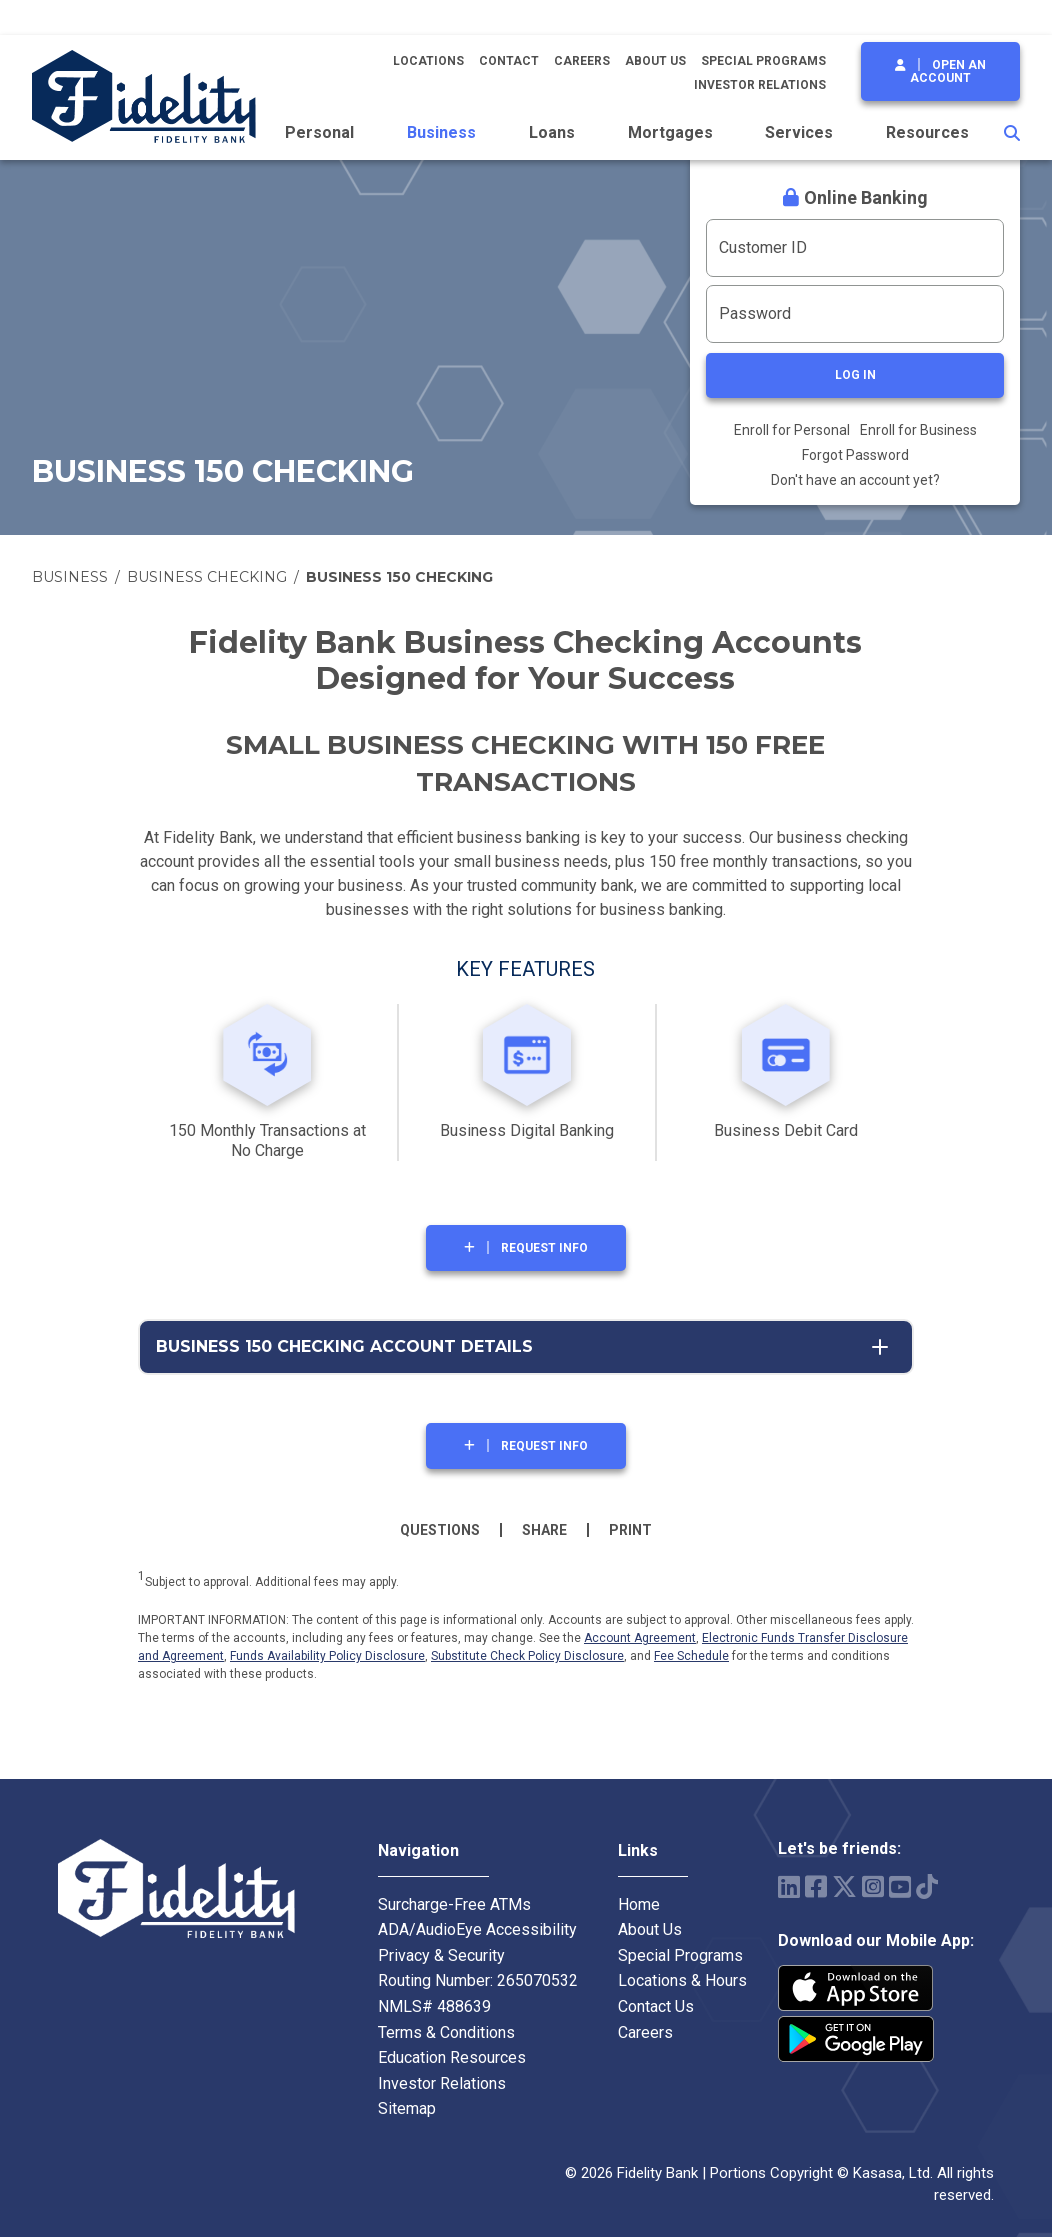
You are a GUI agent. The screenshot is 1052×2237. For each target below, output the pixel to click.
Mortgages (670, 132)
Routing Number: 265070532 (478, 1980)
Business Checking (207, 577)
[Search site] (1012, 133)
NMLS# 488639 (434, 2006)
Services (799, 132)
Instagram (873, 1886)
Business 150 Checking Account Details (344, 1346)
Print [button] (630, 1530)
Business (441, 132)
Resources (927, 132)
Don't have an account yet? (855, 480)
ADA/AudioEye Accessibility (477, 1929)
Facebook (816, 1886)
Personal (319, 132)
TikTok (927, 1886)
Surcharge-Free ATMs (454, 1904)
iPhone (856, 1988)
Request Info (544, 1248)
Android (856, 2039)
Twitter (844, 1886)
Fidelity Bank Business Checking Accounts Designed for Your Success (525, 660)
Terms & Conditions (446, 2032)
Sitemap (407, 2108)
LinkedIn (789, 1886)
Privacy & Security (441, 1955)
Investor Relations (760, 85)
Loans (552, 132)
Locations (428, 61)
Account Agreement (640, 1638)
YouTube (900, 1886)
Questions (440, 1530)
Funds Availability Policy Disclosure (327, 1656)
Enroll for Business (918, 430)
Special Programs (763, 61)
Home (639, 1904)
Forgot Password (855, 455)
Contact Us (656, 2006)
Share (544, 1530)
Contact (509, 61)
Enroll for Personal (792, 430)
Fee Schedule (691, 1656)
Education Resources (452, 2057)
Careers (582, 61)
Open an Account (948, 71)
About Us (655, 61)
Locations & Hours (682, 1980)
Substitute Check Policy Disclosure (527, 1656)
